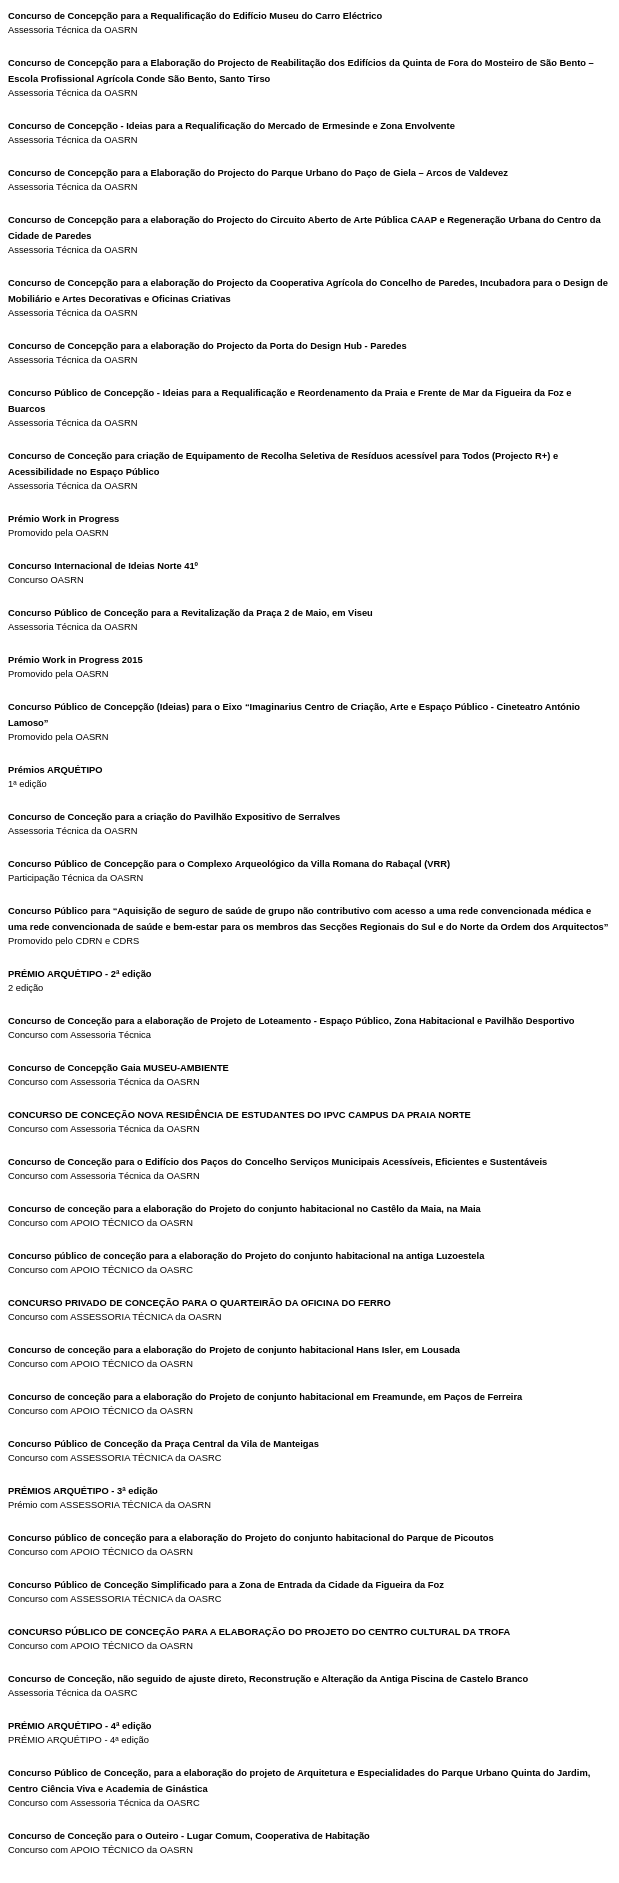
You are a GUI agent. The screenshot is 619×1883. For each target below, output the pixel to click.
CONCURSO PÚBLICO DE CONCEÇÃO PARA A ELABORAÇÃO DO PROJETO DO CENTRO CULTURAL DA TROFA (259, 1632)
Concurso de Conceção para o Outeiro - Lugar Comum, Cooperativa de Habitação (189, 1836)
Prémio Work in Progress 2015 (75, 660)
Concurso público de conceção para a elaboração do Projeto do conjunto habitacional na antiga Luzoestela (246, 1256)
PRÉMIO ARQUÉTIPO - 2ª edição (80, 974)
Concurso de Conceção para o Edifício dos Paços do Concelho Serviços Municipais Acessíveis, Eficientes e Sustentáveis (277, 1162)
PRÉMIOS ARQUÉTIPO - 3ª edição (83, 1491)
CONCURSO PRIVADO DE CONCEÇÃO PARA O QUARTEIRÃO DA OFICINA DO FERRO (199, 1303)
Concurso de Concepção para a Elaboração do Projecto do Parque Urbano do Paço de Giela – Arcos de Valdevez (258, 173)
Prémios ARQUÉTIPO (55, 770)
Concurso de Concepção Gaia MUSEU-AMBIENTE (118, 1068)
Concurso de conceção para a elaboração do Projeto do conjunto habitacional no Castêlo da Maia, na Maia (244, 1209)
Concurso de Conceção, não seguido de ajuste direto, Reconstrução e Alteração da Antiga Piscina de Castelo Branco (268, 1679)
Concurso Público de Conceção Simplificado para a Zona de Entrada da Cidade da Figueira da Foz (226, 1585)
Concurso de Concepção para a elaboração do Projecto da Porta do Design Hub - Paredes (207, 346)
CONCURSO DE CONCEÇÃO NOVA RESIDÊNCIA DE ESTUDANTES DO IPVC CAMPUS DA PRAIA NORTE (239, 1115)
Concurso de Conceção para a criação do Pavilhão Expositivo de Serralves (174, 817)
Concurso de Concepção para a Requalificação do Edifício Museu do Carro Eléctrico (195, 16)
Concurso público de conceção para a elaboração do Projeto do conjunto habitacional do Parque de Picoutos (251, 1538)
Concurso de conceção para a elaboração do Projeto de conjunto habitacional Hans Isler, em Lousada (234, 1350)
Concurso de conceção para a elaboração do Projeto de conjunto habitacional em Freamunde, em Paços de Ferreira (265, 1397)
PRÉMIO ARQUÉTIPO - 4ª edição (80, 1726)
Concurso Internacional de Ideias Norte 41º (103, 566)
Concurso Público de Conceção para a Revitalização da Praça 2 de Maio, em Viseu (190, 613)
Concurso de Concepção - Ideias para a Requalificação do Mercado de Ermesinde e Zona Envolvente (231, 126)
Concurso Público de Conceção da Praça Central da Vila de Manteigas (163, 1444)
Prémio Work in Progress (63, 519)
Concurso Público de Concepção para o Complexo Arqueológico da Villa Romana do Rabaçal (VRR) (229, 864)
